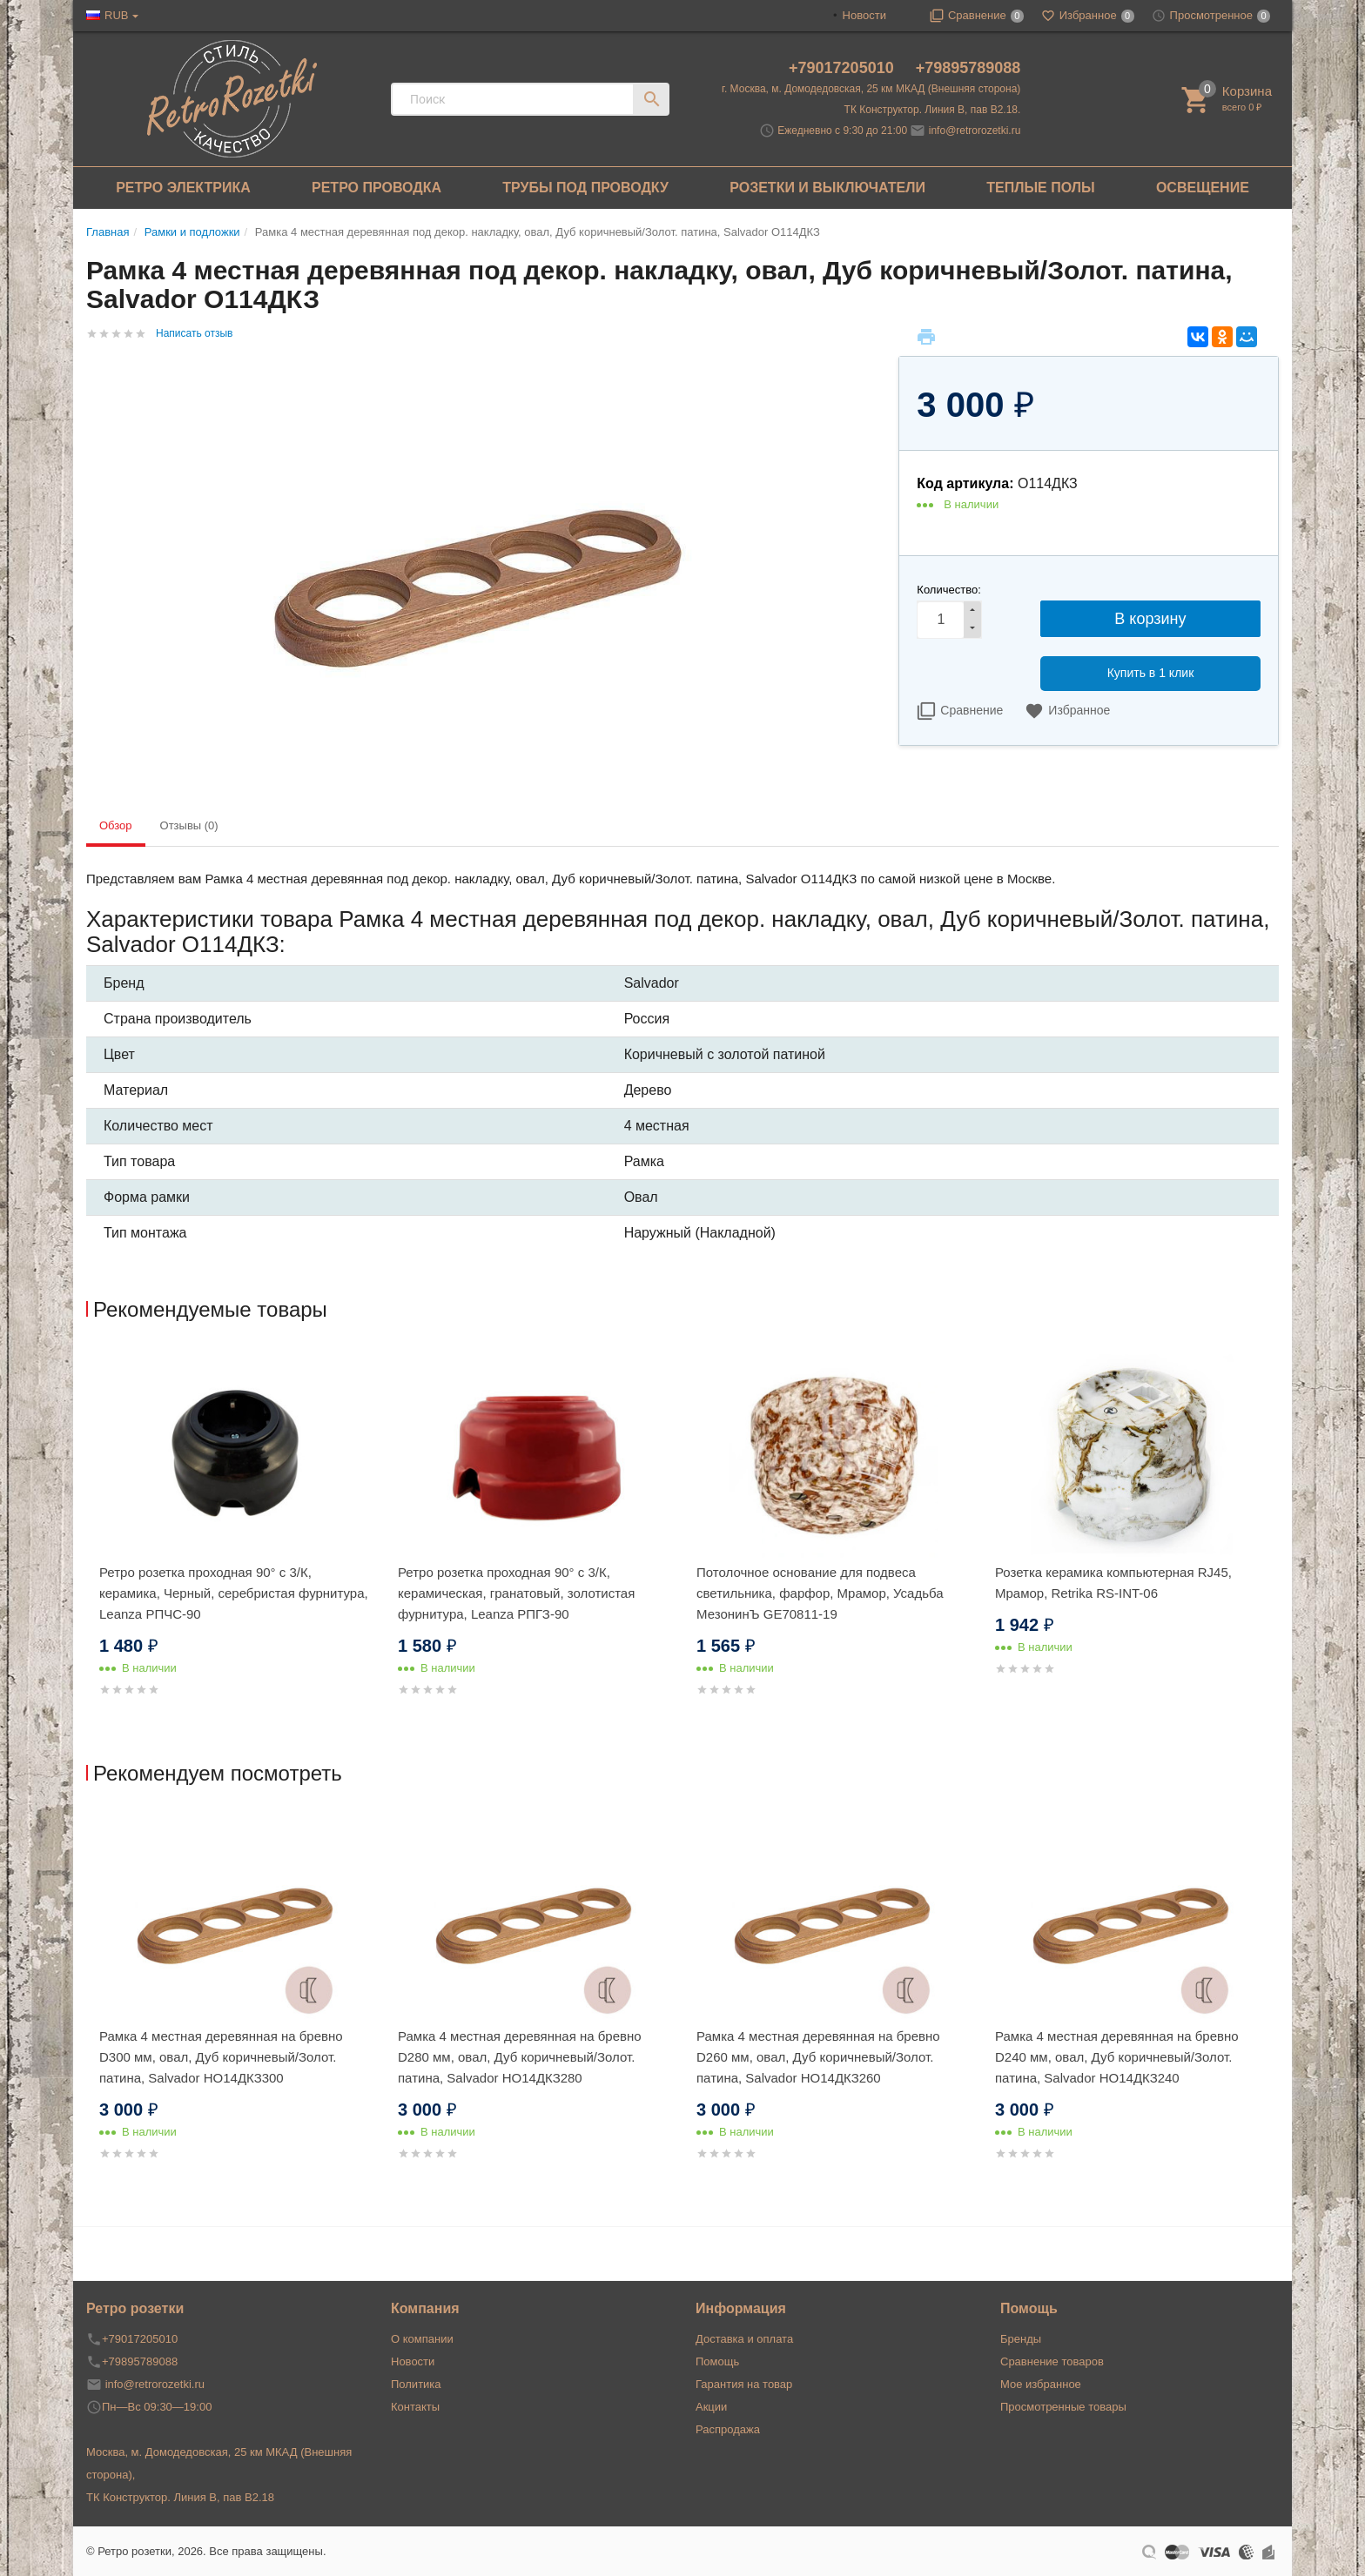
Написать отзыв (194, 333)
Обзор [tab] (115, 825)
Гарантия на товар (744, 2384)
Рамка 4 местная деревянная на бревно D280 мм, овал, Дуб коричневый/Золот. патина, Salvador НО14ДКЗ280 (520, 2057)
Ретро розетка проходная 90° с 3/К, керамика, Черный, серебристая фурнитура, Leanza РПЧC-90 (233, 1593)
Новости (864, 15)
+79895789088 (968, 68)
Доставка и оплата (744, 2338)
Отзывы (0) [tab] (189, 825)
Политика (416, 2384)
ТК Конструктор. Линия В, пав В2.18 (180, 2497)
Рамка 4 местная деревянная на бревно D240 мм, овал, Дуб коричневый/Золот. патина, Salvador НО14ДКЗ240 (1117, 2057)
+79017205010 (843, 68)
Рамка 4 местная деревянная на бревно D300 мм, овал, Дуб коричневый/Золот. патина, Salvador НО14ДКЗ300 (221, 2057)
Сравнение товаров (1052, 2361)
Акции (711, 2406)
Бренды (1020, 2338)
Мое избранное (1040, 2384)
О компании (422, 2338)
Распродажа (728, 2429)
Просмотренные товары (1063, 2406)
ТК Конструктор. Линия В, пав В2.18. (932, 110)
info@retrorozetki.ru (975, 130)
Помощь (717, 2361)
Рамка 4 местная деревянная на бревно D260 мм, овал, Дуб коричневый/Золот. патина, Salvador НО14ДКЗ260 (818, 2057)
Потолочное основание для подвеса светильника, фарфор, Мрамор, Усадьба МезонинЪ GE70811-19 (820, 1593)
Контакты (415, 2406)
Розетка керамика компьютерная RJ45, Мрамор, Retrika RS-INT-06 (1113, 1582)
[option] (235, 1543)
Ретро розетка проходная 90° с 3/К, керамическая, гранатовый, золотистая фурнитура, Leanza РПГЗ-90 (516, 1593)
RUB (116, 15)
